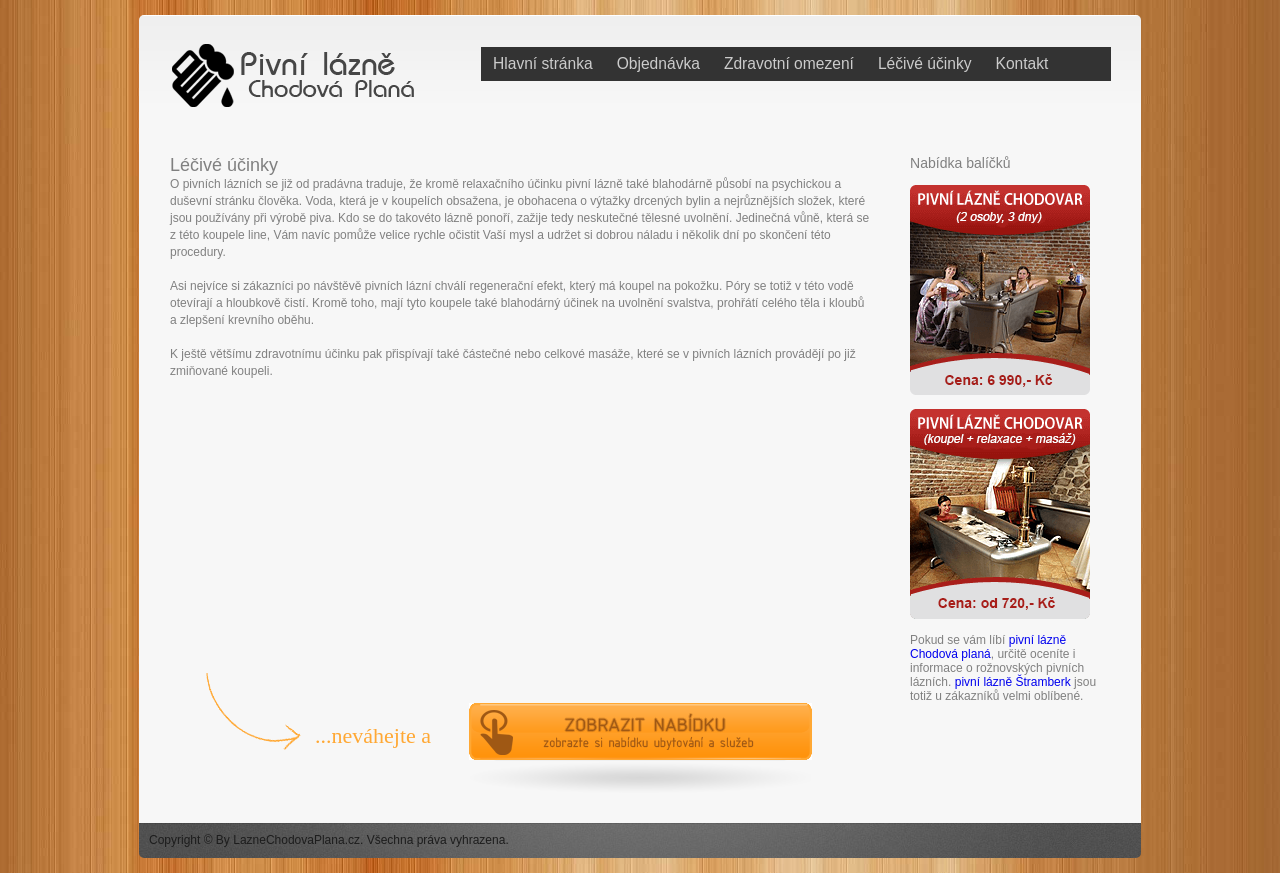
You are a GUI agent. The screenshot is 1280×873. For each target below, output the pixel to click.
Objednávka (658, 63)
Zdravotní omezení (789, 63)
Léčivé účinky (925, 63)
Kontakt (1022, 63)
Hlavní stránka (543, 63)
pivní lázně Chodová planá (988, 647)
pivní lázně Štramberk (1013, 682)
